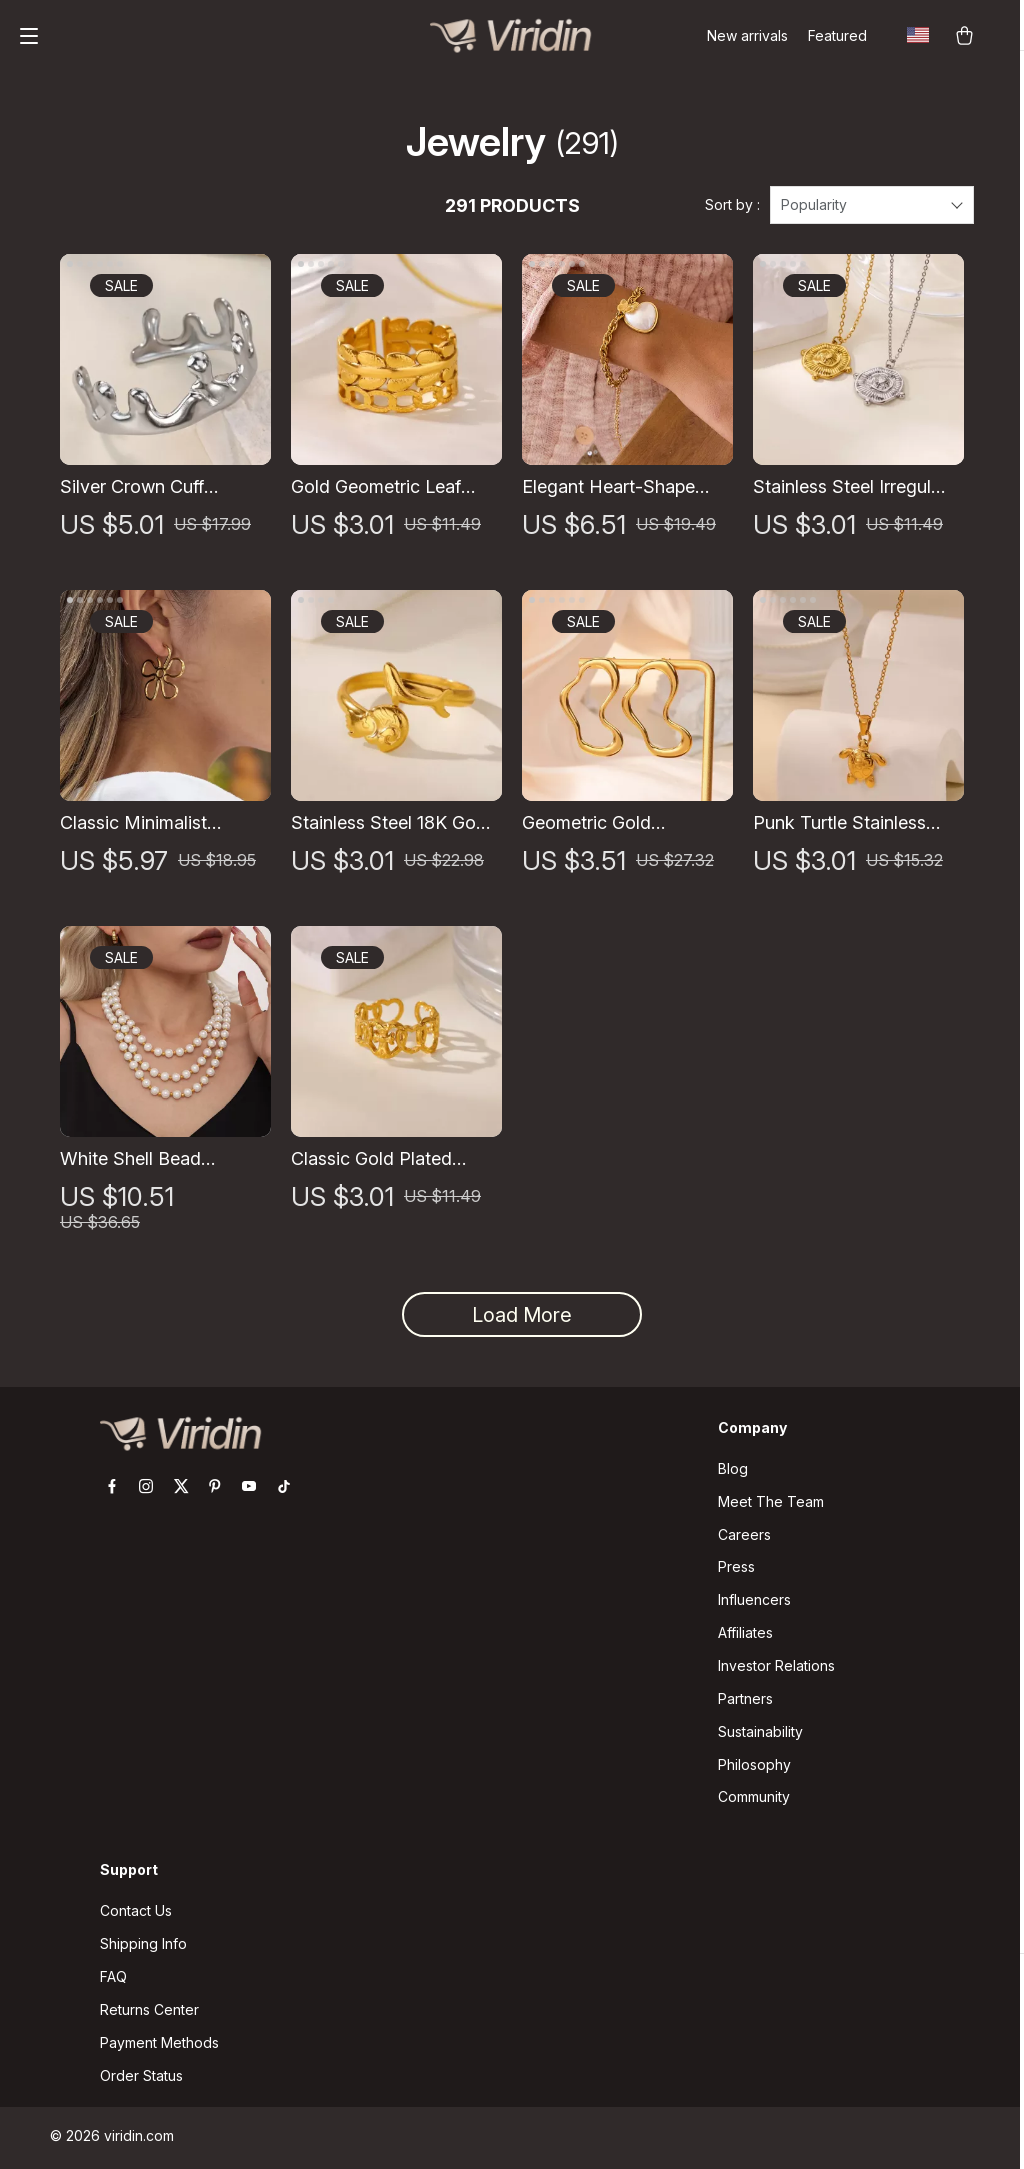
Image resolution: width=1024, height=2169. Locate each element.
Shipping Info (143, 1947)
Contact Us (136, 1914)
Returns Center (149, 2013)
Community (754, 1800)
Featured (837, 35)
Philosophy (754, 1767)
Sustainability (760, 1734)
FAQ (113, 1980)
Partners (745, 1701)
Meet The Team (771, 1503)
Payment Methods (159, 2046)
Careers (744, 1536)
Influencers (754, 1602)
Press (736, 1569)
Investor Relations (776, 1668)
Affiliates (745, 1635)
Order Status (141, 2079)
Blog (733, 1470)
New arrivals (747, 35)
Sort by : (732, 207)
